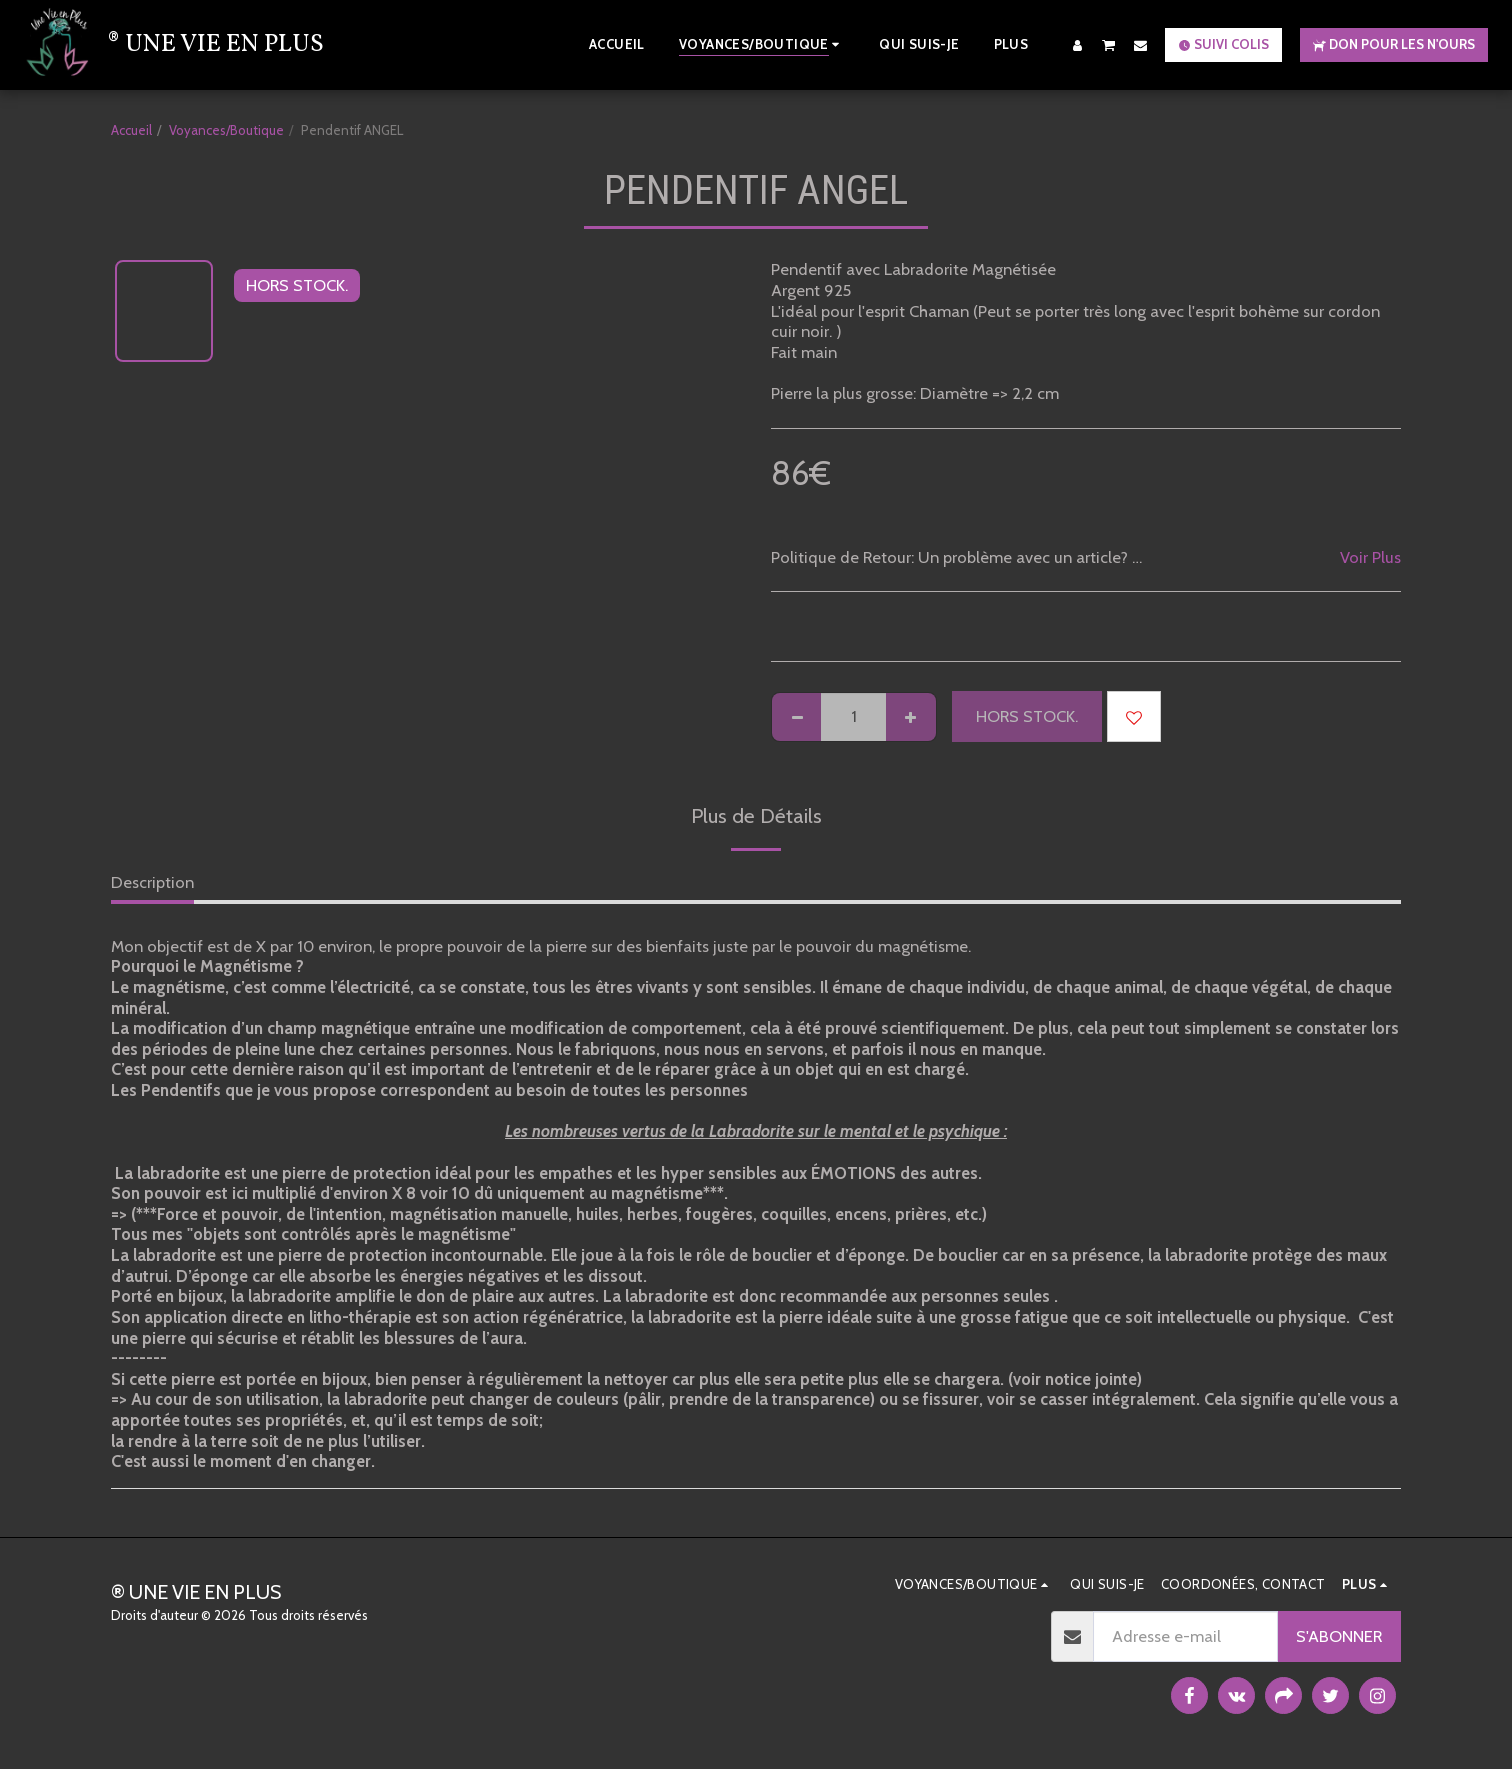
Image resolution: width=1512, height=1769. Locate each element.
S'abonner (1339, 1636)
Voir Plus (1370, 557)
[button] (1109, 44)
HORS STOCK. (1027, 716)
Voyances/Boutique (226, 130)
